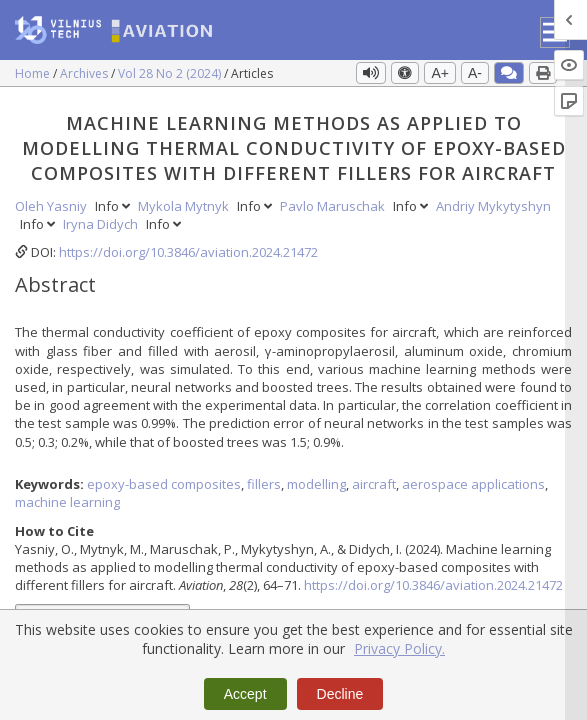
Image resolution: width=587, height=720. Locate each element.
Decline (340, 694)
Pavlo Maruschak (334, 206)
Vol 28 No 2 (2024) (171, 73)
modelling (316, 484)
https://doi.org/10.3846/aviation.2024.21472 (188, 252)
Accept (245, 694)
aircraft (374, 484)
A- (475, 73)
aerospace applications (473, 484)
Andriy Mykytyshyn (493, 206)
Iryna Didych (102, 224)
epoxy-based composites (164, 484)
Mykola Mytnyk (185, 206)
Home (34, 73)
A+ (440, 73)
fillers (264, 484)
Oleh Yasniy (52, 206)
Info (114, 206)
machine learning (67, 502)
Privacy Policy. (399, 648)
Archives (85, 73)
